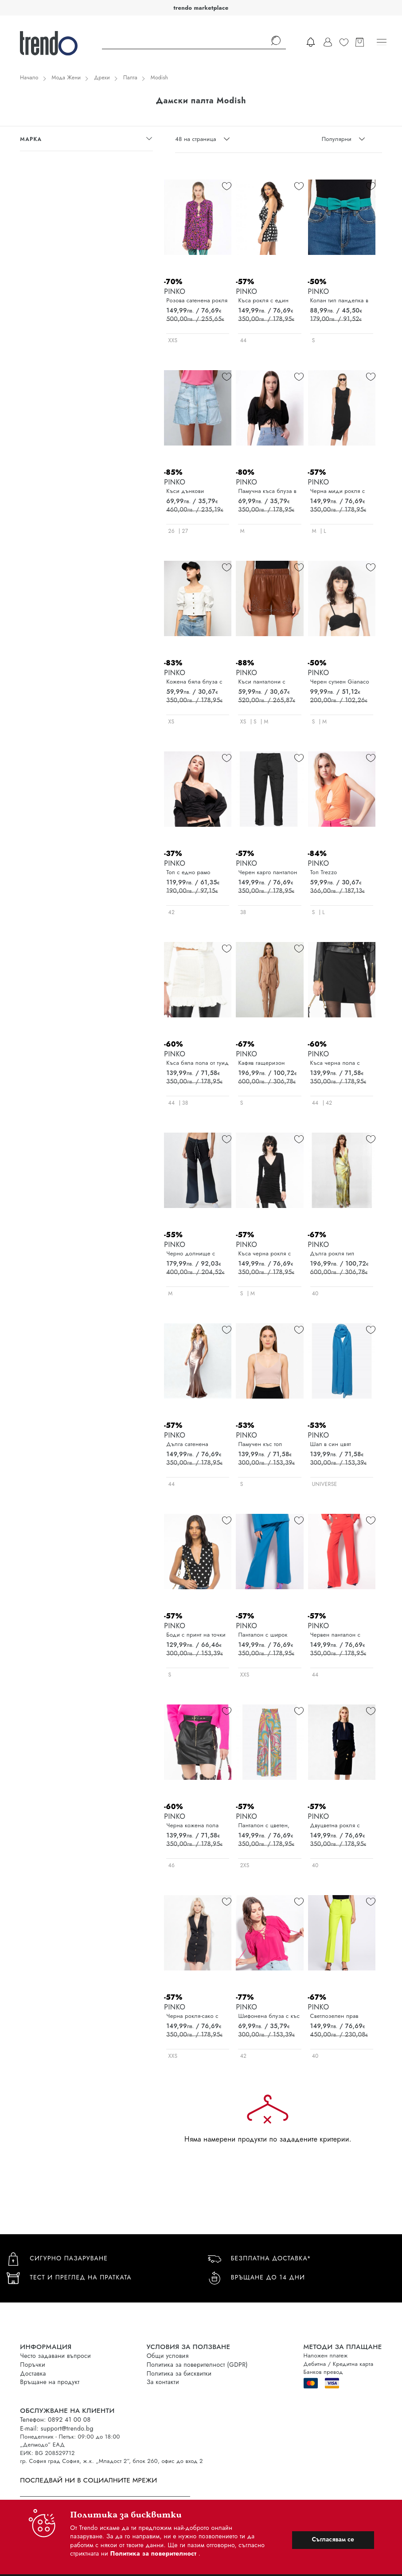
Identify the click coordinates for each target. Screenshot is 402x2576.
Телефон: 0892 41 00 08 (55, 2419)
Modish (159, 78)
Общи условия (168, 2355)
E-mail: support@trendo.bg (56, 2428)
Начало (29, 78)
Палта (130, 78)
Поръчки (32, 2364)
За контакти (163, 2381)
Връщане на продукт (49, 2381)
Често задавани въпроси (55, 2355)
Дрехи (102, 78)
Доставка (33, 2373)
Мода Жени (66, 78)
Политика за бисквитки (179, 2373)
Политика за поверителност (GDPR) (197, 2364)
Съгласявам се (333, 2539)
